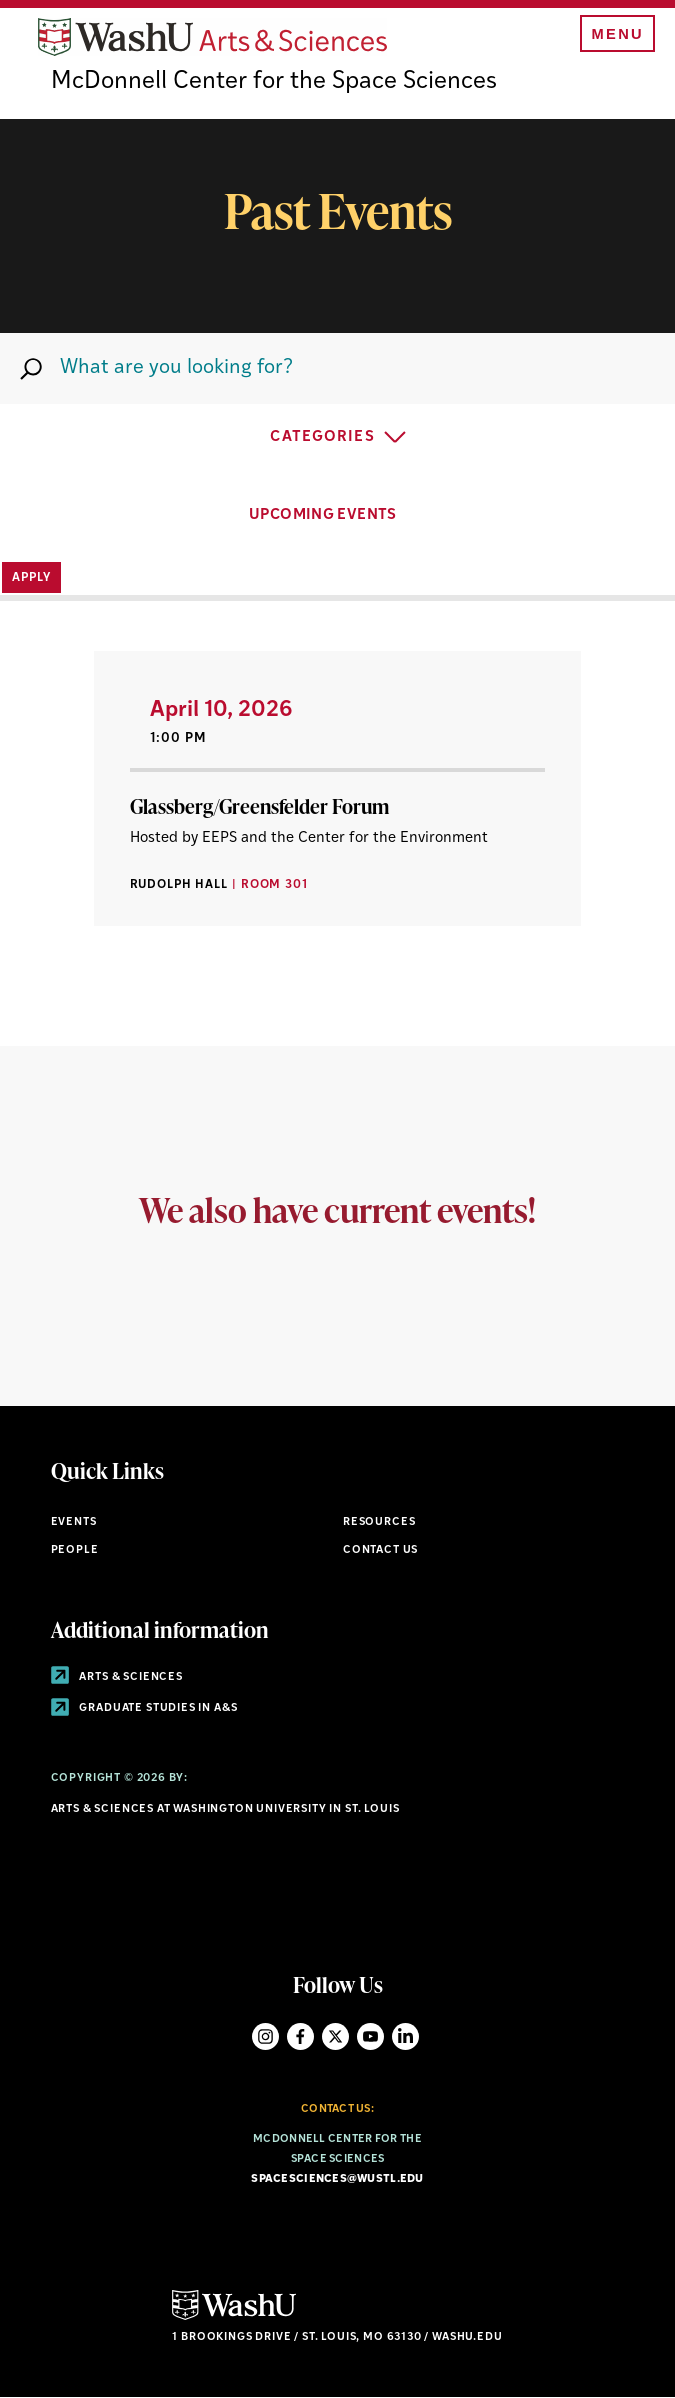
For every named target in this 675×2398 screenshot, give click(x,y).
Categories (322, 437)
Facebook (300, 2036)
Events (74, 1522)
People (75, 1550)
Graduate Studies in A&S (144, 1708)
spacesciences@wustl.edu (337, 2179)
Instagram (265, 2036)
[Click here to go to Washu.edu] (234, 2317)
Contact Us (380, 1550)
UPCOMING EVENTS (337, 513)
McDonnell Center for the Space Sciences (274, 82)
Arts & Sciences (117, 1677)
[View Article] (338, 788)
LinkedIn (405, 2036)
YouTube (370, 2036)
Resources (379, 1522)
